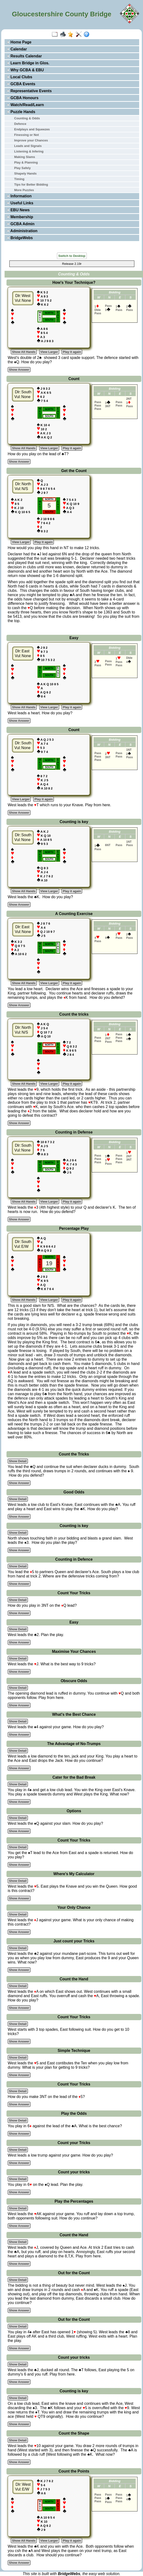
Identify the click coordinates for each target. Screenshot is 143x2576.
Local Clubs (19, 77)
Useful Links (20, 203)
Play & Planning (26, 162)
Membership (20, 217)
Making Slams (24, 157)
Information (19, 196)
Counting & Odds (27, 118)
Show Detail (18, 1461)
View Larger (49, 352)
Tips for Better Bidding (31, 184)
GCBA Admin (21, 224)
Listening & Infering (29, 151)
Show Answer (19, 369)
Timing (19, 179)
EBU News (18, 210)
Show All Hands (24, 352)
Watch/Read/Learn (25, 105)
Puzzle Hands (21, 112)
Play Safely (22, 168)
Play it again (72, 352)
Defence (20, 124)
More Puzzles (24, 190)
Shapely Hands (25, 173)
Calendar (17, 49)
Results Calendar (24, 56)
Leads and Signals (28, 146)
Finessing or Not (26, 135)
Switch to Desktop (72, 256)
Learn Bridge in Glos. (28, 63)
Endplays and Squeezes (32, 129)
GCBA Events (21, 84)
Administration (22, 231)
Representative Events (29, 91)
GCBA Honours (22, 98)
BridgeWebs (20, 238)
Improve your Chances (31, 140)
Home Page (19, 42)
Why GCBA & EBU (25, 70)
